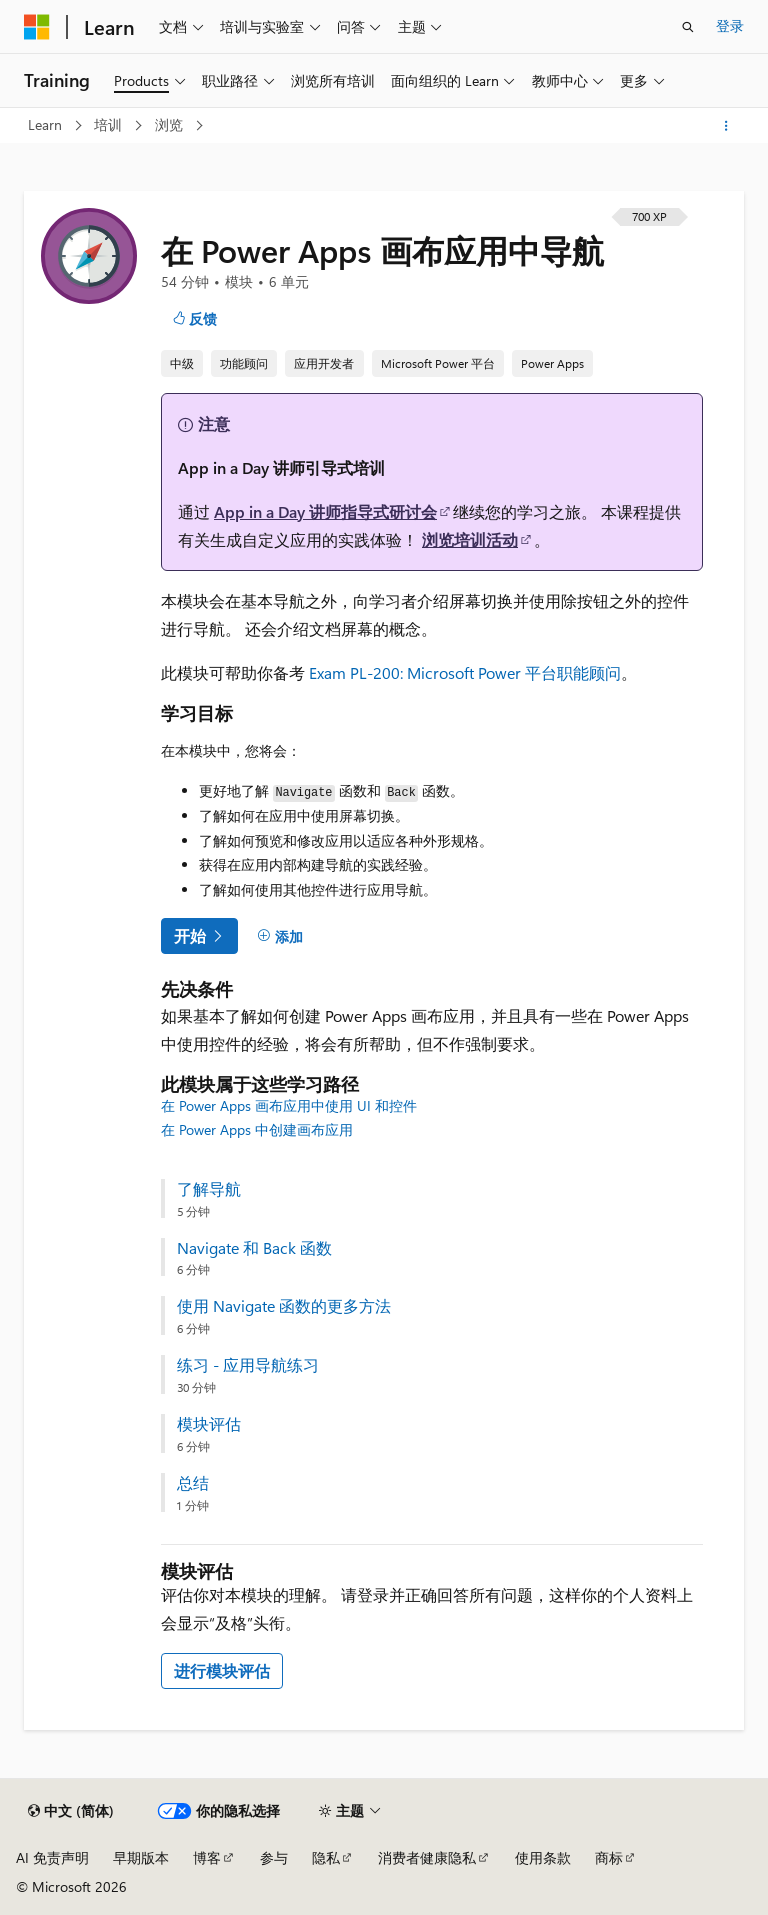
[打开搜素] (688, 27)
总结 (193, 1483)
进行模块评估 (222, 1670)
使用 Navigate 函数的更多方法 (284, 1306)
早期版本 (141, 1857)
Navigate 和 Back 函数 (254, 1248)
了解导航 (209, 1189)
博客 (207, 1857)
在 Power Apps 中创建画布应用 (257, 1129)
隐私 (326, 1857)
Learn (47, 124)
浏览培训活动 (470, 539)
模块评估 (209, 1424)
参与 (274, 1857)
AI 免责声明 (52, 1857)
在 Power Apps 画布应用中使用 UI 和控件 (289, 1105)
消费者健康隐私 (427, 1857)
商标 (609, 1857)
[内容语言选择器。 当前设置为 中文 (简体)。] (71, 1811)
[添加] (280, 936)
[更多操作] (726, 126)
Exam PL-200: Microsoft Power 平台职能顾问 (465, 672)
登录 (730, 25)
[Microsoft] (37, 27)
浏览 (171, 124)
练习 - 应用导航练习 (248, 1365)
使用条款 (543, 1857)
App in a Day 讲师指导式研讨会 (325, 511)
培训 (110, 124)
